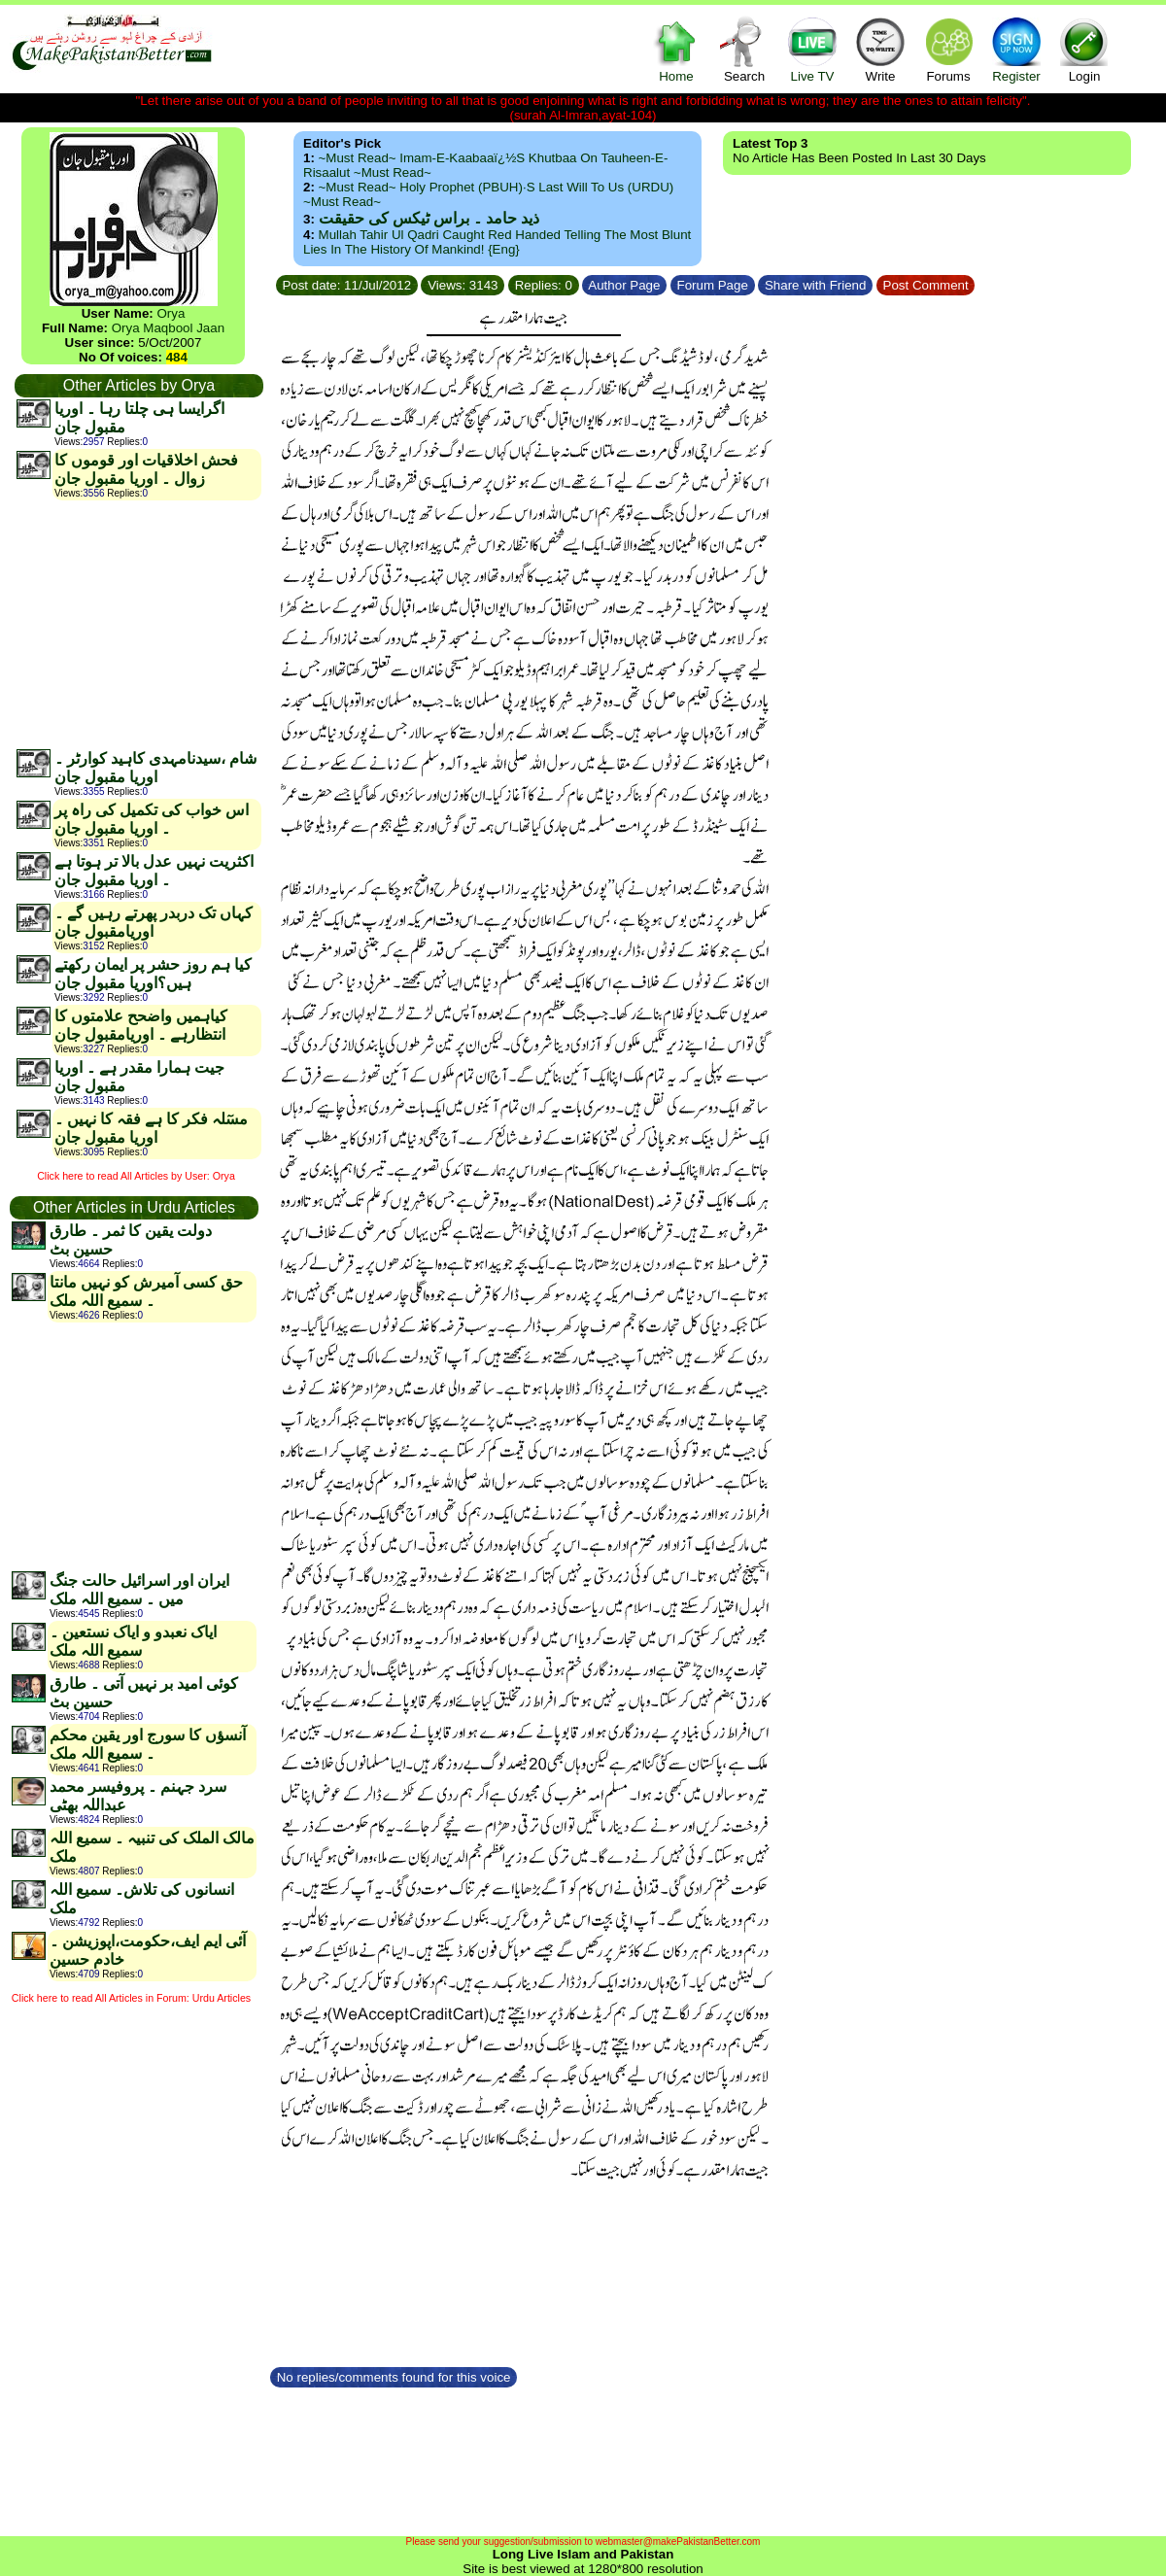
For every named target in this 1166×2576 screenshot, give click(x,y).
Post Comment (926, 285)
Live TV (812, 49)
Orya (170, 313)
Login (1084, 49)
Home (676, 49)
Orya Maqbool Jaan (168, 328)
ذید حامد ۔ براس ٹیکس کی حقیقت (429, 218)
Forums (948, 49)
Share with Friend (815, 285)
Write (880, 49)
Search (744, 49)
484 (177, 357)
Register (1016, 49)
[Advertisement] (138, 623)
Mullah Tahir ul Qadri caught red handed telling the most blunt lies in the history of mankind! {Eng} (497, 242)
